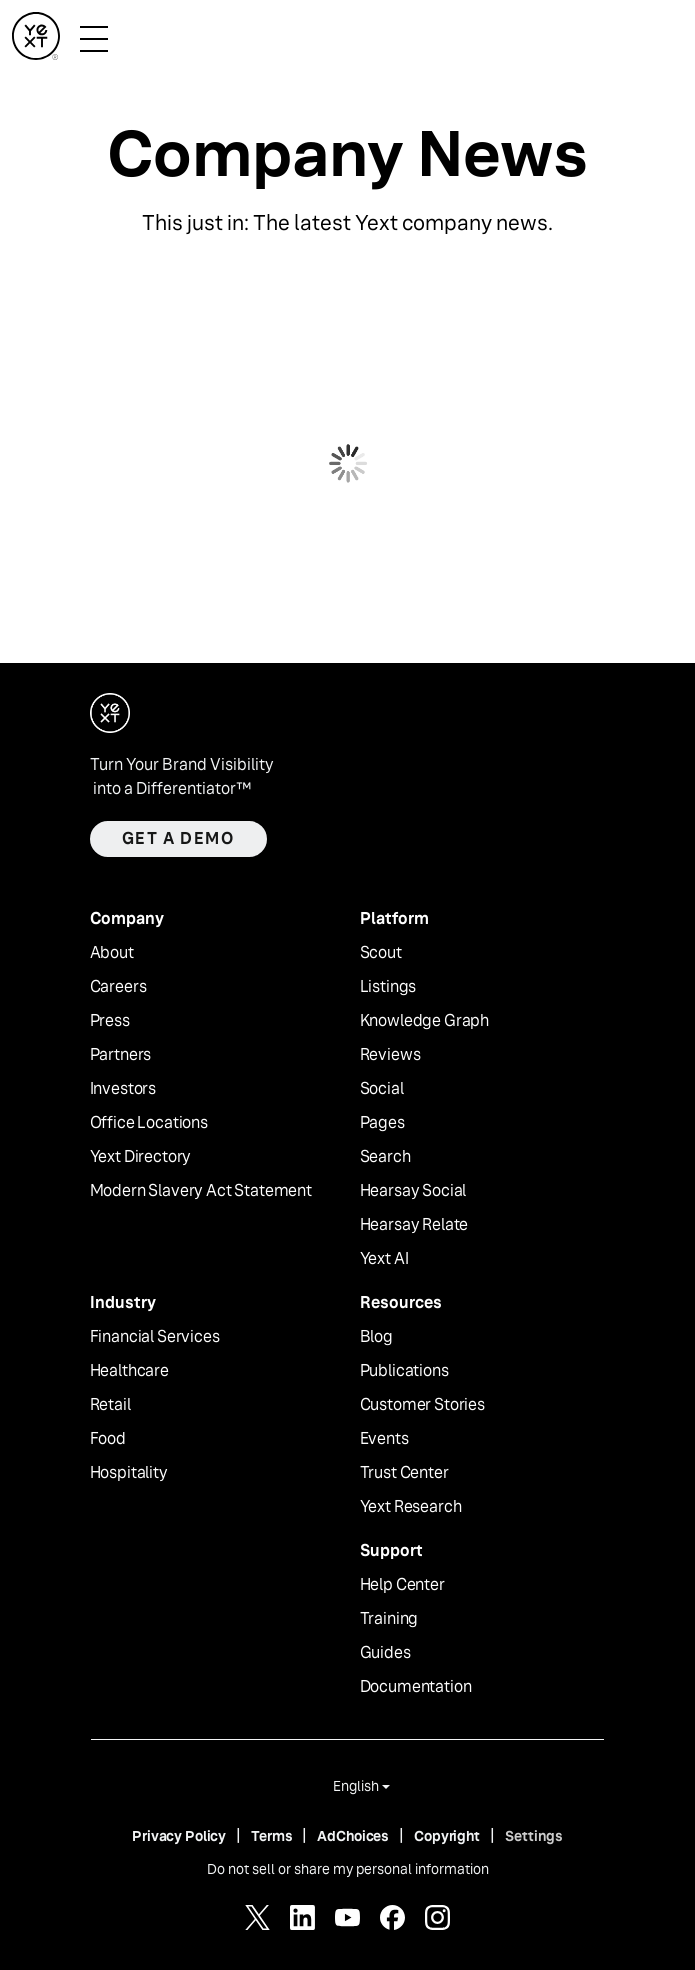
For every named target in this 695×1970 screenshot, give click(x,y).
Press (110, 1021)
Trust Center (404, 1473)
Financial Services (155, 1337)
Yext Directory (141, 1157)
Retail (110, 1405)
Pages (382, 1123)
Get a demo (178, 838)
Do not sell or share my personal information (348, 1869)
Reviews (390, 1055)
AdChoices (353, 1836)
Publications (404, 1371)
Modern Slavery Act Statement (201, 1191)
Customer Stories (422, 1405)
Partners (121, 1055)
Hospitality (129, 1473)
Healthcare (129, 1371)
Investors (123, 1089)
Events (384, 1439)
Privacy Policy (179, 1836)
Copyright (447, 1836)
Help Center (402, 1585)
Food (108, 1439)
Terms (271, 1836)
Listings (388, 987)
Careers (118, 987)
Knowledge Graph (425, 1021)
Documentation (416, 1687)
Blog (376, 1337)
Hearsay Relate (414, 1225)
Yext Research (411, 1507)
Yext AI (384, 1259)
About (112, 953)
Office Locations (149, 1123)
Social (382, 1089)
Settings (534, 1836)
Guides (385, 1653)
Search (385, 1157)
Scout (381, 953)
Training (389, 1619)
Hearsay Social (413, 1191)
